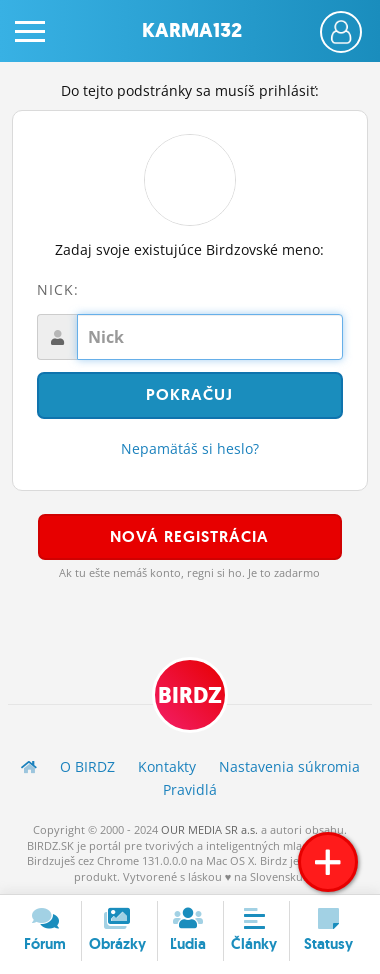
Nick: (58, 289)
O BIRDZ (87, 766)
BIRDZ (190, 695)
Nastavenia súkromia (289, 766)
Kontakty (167, 766)
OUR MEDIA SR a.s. (209, 829)
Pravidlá (190, 789)
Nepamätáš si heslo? (190, 448)
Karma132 (192, 30)
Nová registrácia (189, 536)
